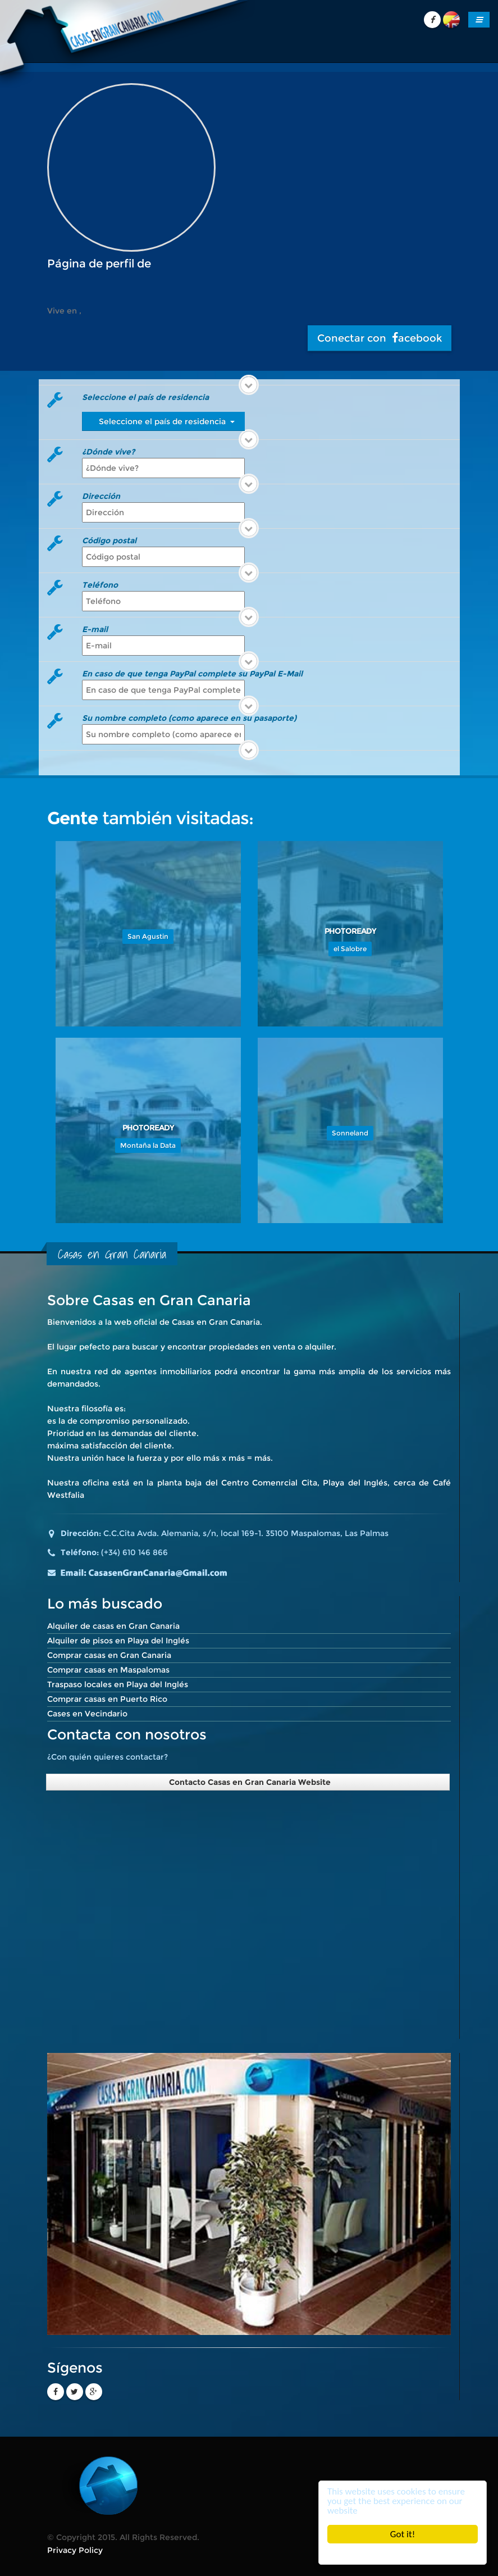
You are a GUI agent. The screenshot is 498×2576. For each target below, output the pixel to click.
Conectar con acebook (379, 338)
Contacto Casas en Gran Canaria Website (248, 1782)
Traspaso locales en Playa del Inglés (117, 1684)
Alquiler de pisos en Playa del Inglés (118, 1640)
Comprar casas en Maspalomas (108, 1670)
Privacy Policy (75, 2550)
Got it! (402, 2534)
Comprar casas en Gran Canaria (109, 1655)
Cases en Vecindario (87, 1714)
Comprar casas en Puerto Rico (107, 1699)
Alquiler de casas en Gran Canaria (113, 1626)
